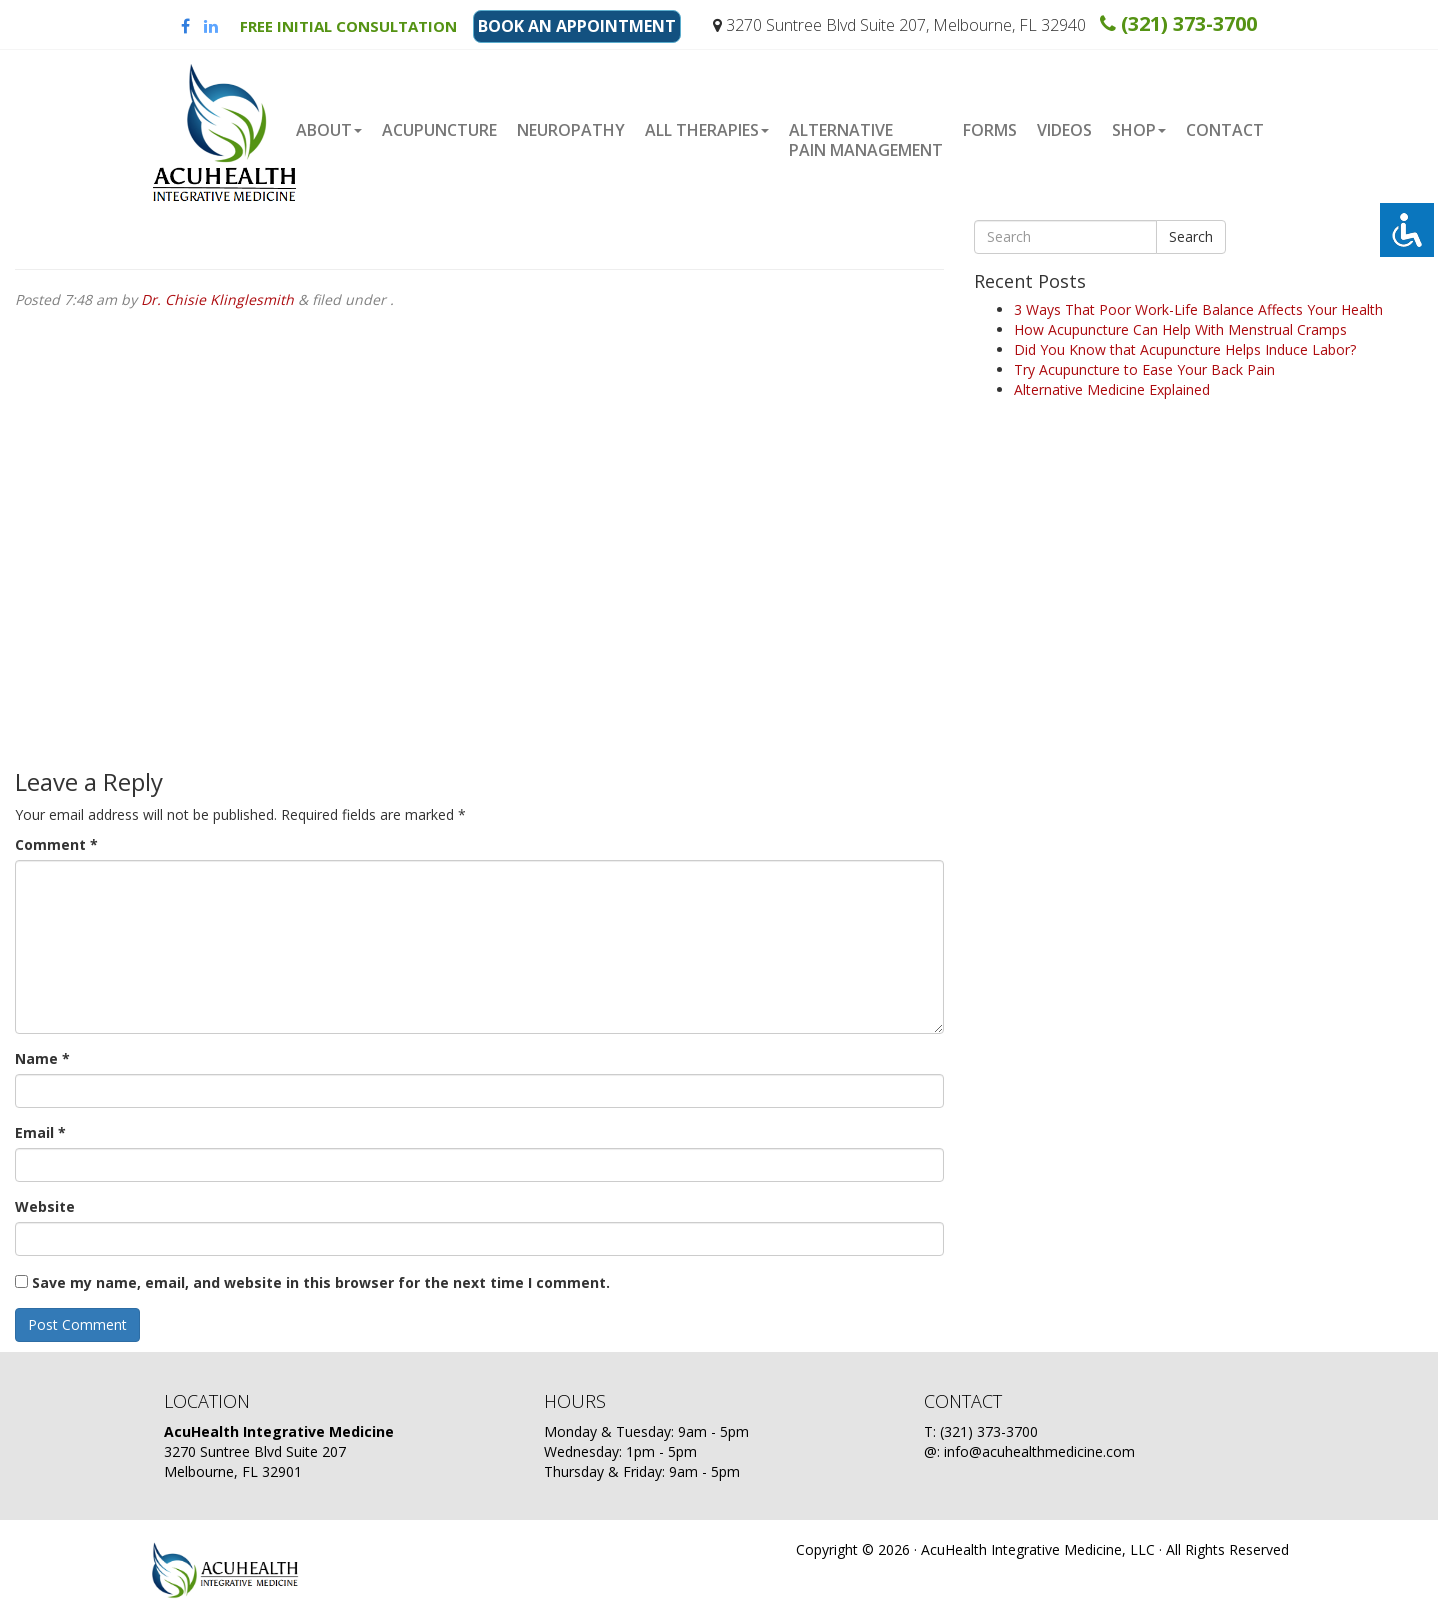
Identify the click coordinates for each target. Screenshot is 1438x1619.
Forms (990, 130)
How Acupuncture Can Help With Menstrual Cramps (1180, 329)
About (329, 130)
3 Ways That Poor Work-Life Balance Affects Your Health (1198, 309)
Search (1191, 236)
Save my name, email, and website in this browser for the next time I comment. (321, 1282)
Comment (56, 844)
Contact (1225, 130)
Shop (1139, 130)
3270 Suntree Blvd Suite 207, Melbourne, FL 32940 (899, 25)
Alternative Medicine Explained (1112, 389)
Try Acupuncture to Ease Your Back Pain (1144, 369)
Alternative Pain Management (866, 140)
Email (40, 1132)
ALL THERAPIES (707, 130)
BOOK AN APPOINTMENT (577, 26)
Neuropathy (571, 130)
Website (45, 1206)
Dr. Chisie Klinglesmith (217, 299)
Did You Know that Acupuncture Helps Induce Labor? (1185, 349)
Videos (1064, 130)
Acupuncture (439, 130)
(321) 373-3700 (1178, 23)
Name (42, 1058)
